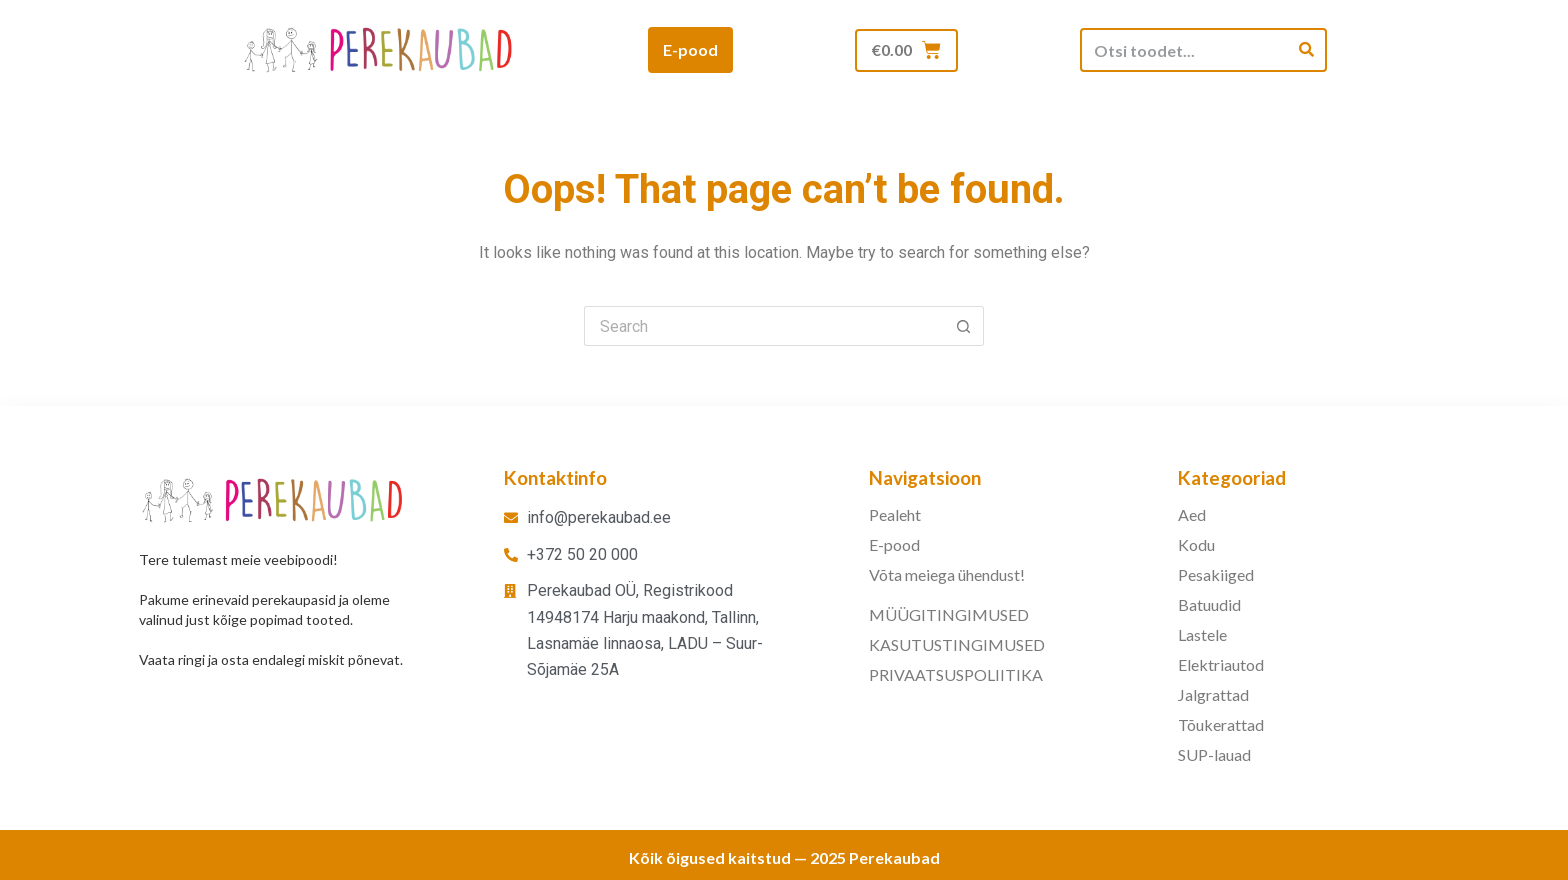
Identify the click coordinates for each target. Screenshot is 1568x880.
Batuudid (1209, 604)
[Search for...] (764, 326)
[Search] (1306, 50)
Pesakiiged (1216, 574)
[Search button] (964, 326)
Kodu (1196, 544)
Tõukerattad (1221, 724)
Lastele (1202, 634)
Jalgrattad (1213, 694)
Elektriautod (1221, 664)
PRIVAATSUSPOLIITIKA (956, 674)
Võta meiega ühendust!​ (947, 574)
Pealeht (895, 514)
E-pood (894, 544)
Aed (1192, 514)
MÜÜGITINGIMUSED (949, 614)
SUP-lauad (1214, 754)
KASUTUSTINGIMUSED (957, 644)
